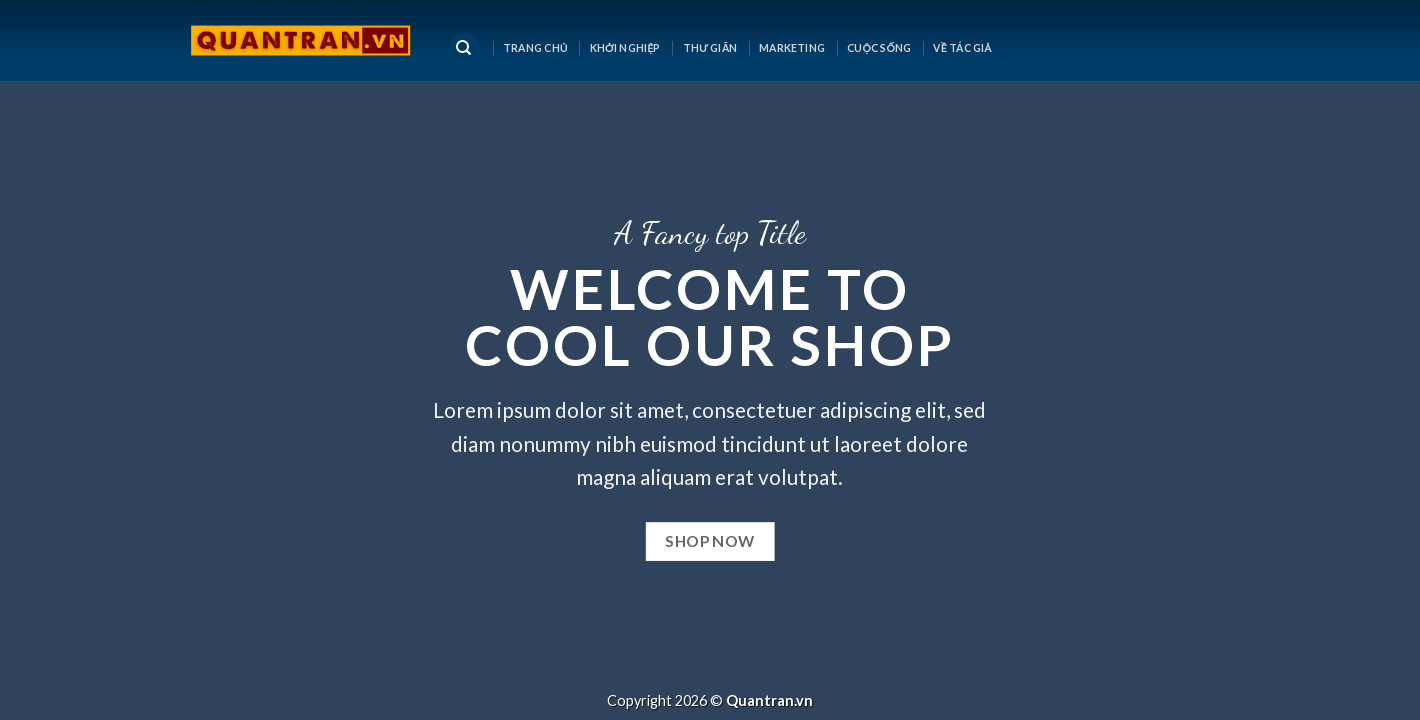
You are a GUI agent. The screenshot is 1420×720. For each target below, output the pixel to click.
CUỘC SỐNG (879, 48)
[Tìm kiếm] (464, 48)
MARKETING (792, 48)
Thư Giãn (710, 48)
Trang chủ (535, 48)
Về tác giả (962, 48)
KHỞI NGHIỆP (625, 48)
